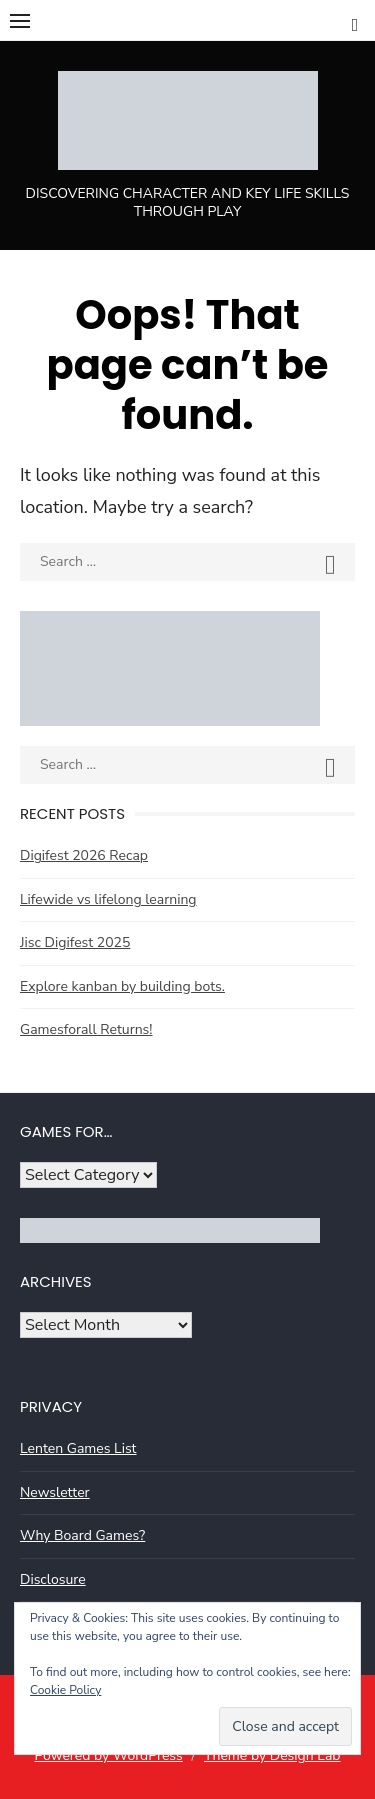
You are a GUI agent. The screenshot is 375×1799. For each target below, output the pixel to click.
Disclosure (53, 1579)
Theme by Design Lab (272, 1755)
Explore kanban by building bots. (122, 986)
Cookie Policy (65, 1690)
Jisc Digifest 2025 (75, 942)
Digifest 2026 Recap (84, 855)
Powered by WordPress (108, 1755)
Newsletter (55, 1492)
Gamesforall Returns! (86, 1029)
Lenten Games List (78, 1448)
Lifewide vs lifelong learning (108, 899)
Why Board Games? (82, 1535)
